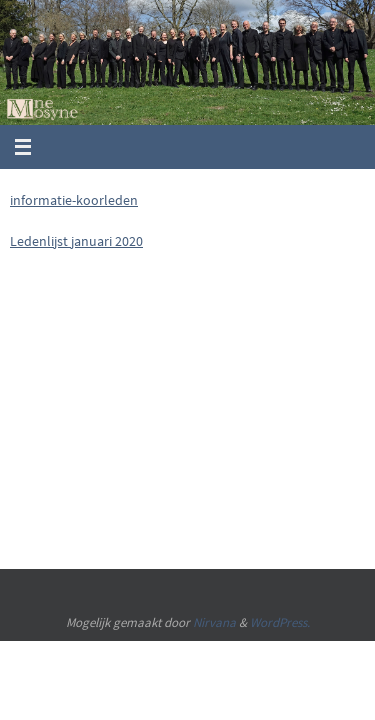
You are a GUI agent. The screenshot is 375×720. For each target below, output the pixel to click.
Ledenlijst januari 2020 (76, 241)
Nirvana (214, 622)
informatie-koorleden (74, 200)
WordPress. (280, 622)
